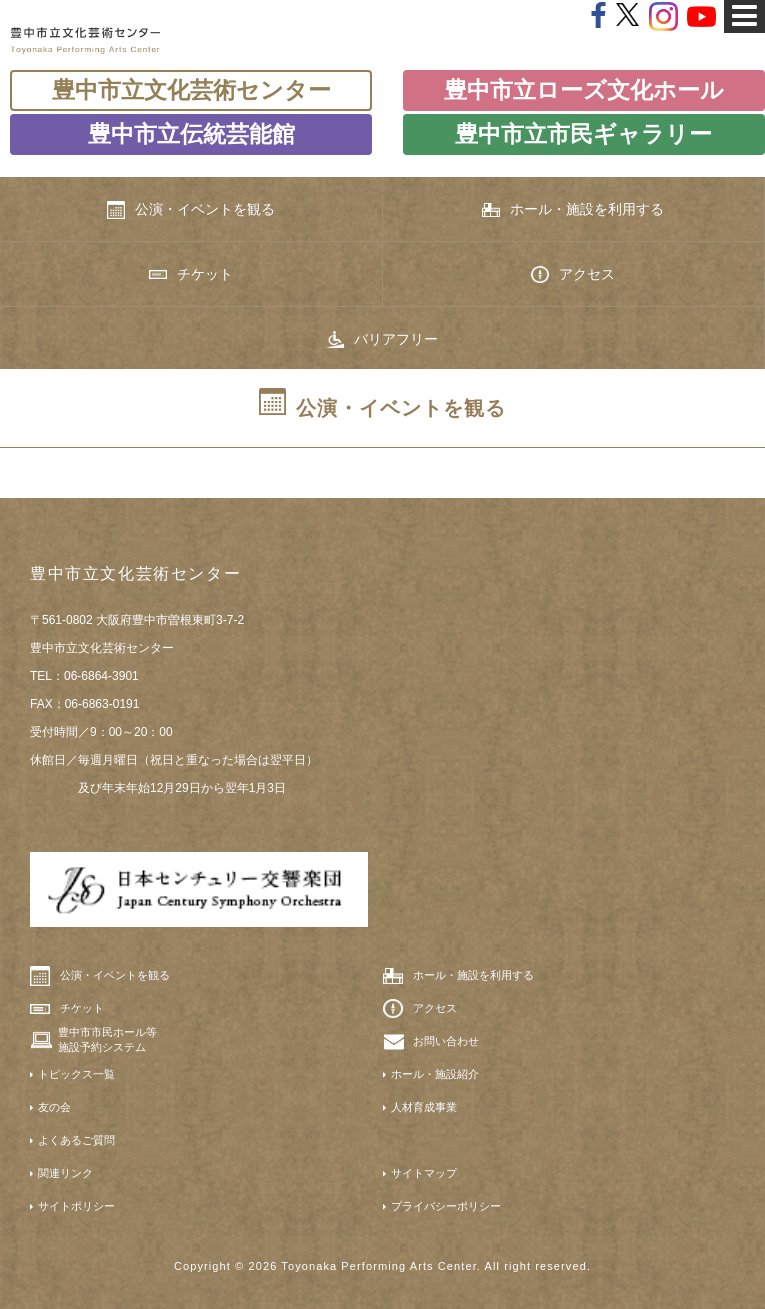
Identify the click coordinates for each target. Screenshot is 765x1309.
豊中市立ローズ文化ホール (584, 90)
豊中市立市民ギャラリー (583, 134)
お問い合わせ (446, 1041)
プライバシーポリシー (446, 1206)
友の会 (54, 1107)
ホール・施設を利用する (573, 209)
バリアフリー (382, 340)
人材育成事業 (424, 1107)
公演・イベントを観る (191, 210)
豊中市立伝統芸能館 (191, 134)
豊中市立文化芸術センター (191, 90)
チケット (191, 274)
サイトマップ (424, 1173)
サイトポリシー (76, 1206)
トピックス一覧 (76, 1074)
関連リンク (65, 1173)
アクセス (573, 275)
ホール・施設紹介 (435, 1074)
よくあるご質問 (76, 1140)
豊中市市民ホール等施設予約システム (107, 1039)
